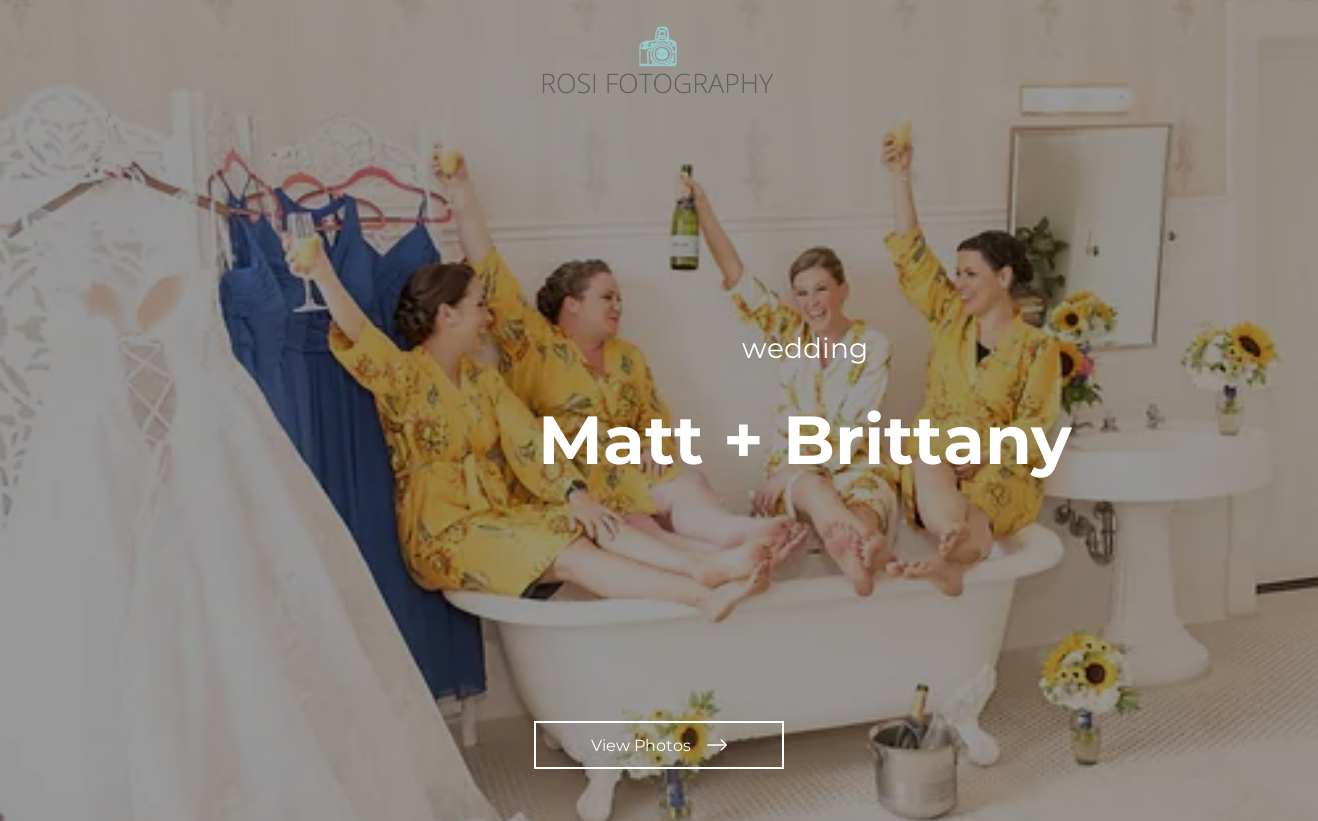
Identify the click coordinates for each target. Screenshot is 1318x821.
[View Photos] (659, 745)
